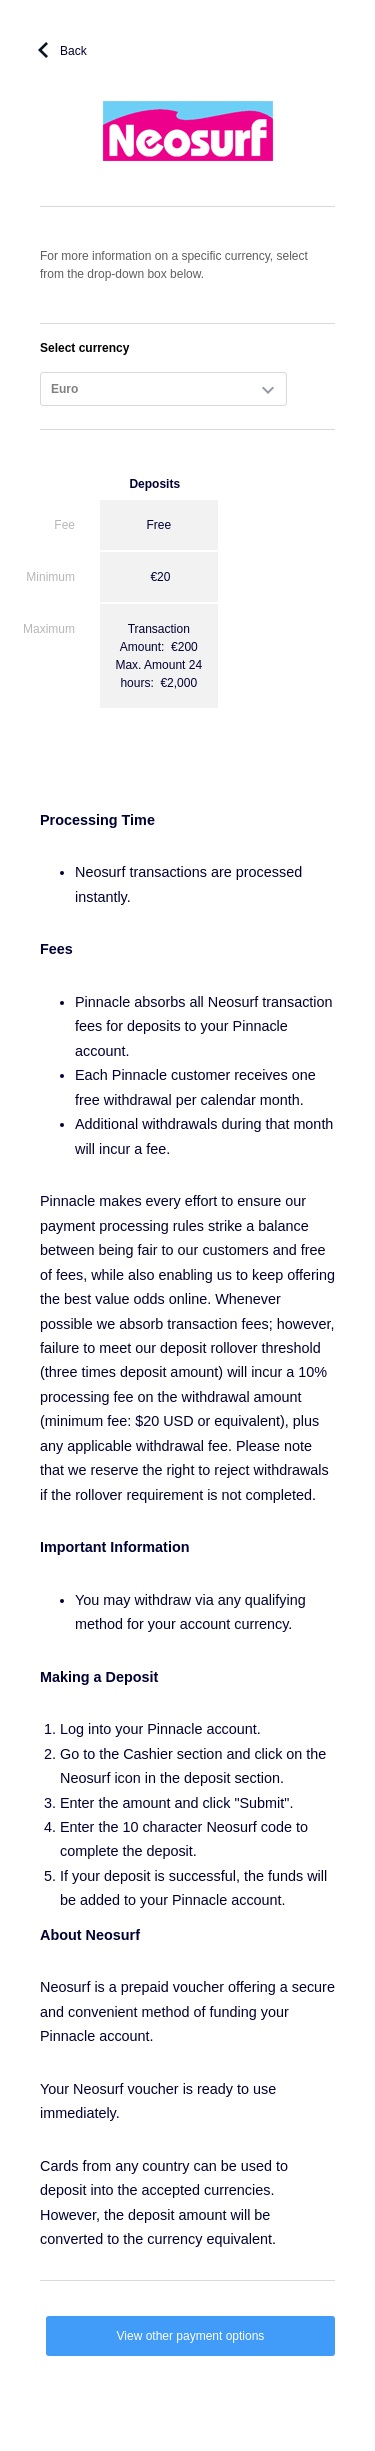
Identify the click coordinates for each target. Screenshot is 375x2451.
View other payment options (191, 2336)
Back (73, 51)
